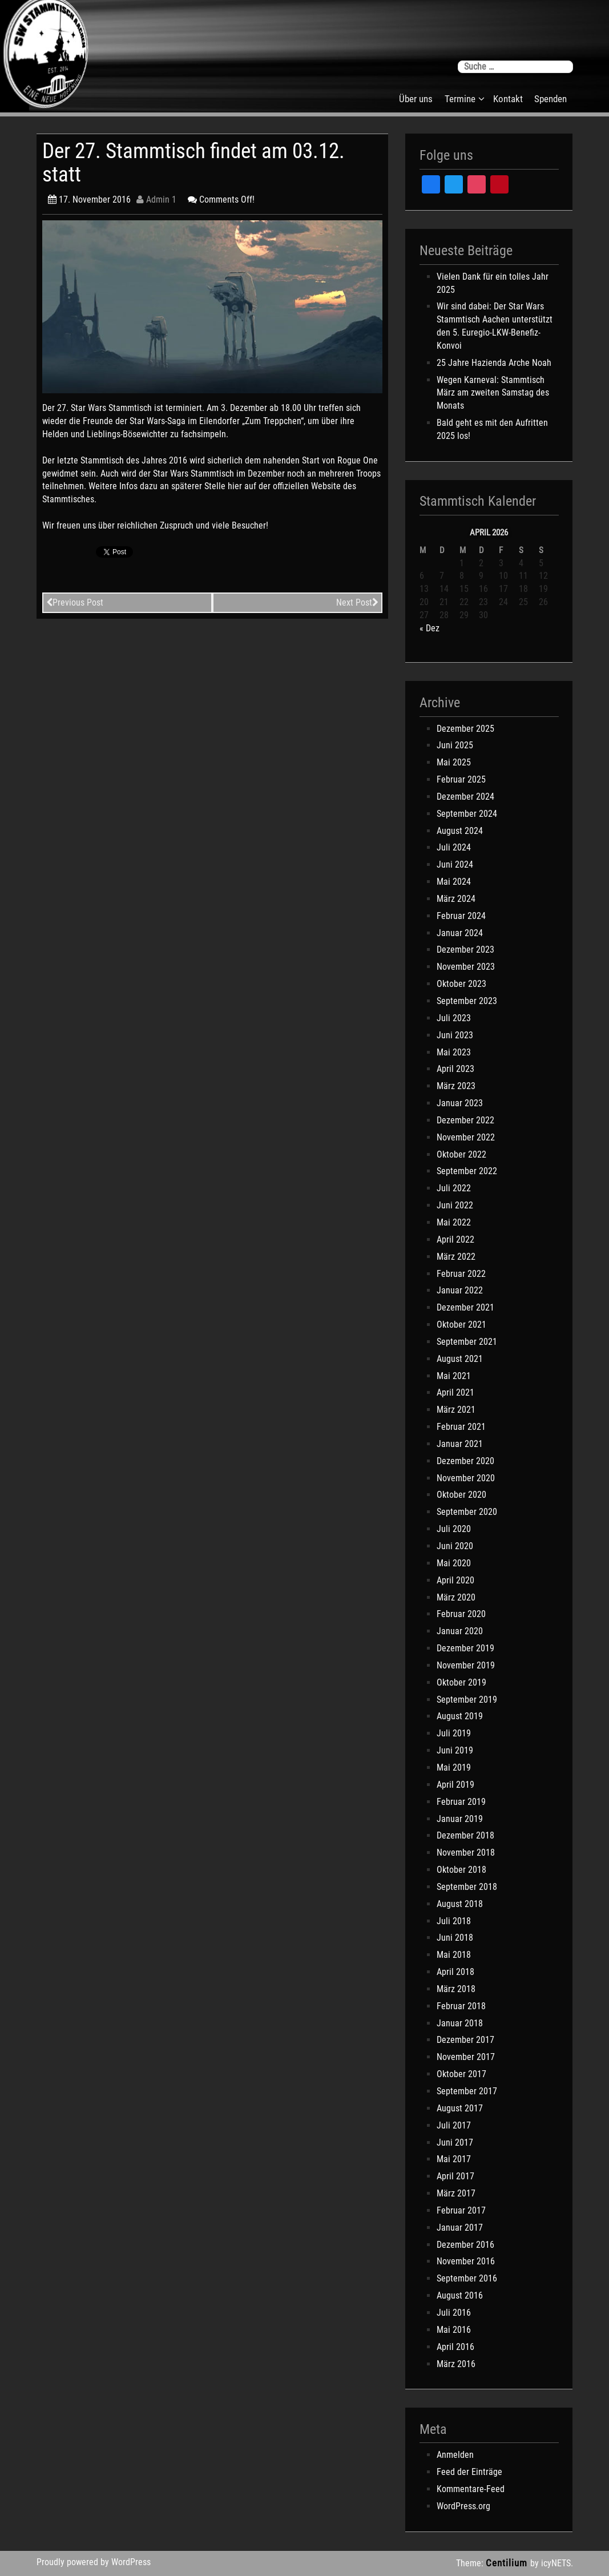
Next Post (357, 602)
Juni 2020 (455, 1546)
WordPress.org (463, 2506)
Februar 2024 (461, 915)
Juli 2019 (454, 1733)
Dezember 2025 (465, 728)
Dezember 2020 (465, 1461)
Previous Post (74, 602)
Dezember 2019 (465, 1648)
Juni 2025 (455, 745)
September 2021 (467, 1341)
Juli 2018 (454, 1921)
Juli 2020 (454, 1528)
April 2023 (455, 1068)
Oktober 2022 (461, 1154)
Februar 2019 (461, 1801)
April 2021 (455, 1392)
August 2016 (460, 2295)
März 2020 (456, 1597)
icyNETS (556, 2563)
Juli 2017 (454, 2125)
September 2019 (467, 1699)
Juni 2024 (455, 864)
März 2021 (456, 1409)
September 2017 (467, 2091)
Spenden (550, 98)
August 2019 (460, 1716)
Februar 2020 (461, 1614)
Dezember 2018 (465, 1835)
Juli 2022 (454, 1188)
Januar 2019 (460, 1818)
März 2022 (456, 1256)
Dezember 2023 (465, 949)
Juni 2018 (455, 1937)
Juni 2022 (455, 1205)
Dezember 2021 (465, 1307)
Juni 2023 (455, 1035)
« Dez (429, 628)
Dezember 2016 (465, 2244)
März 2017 (456, 2193)
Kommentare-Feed (471, 2489)
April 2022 (455, 1239)
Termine (460, 98)
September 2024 (467, 813)
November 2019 (466, 1665)
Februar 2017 (461, 2210)
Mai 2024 (454, 881)
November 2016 (466, 2261)
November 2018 (466, 1852)
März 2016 (456, 2364)
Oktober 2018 (461, 1869)
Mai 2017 (454, 2159)
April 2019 (455, 1784)
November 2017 (466, 2056)
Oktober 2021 (461, 1324)
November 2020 (466, 1478)
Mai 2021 (454, 1375)
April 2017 (455, 2176)
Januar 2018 (460, 2023)
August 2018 (460, 1903)
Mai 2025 (454, 762)
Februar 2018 (461, 2006)
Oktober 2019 (461, 1682)
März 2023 (456, 1086)
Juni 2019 (455, 1750)
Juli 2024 (454, 847)
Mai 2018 (454, 1954)
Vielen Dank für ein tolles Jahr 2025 (492, 283)
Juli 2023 (454, 1018)
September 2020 (467, 1511)
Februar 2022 (461, 1273)
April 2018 (455, 1971)
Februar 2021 (461, 1426)
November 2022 (466, 1137)
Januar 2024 (460, 933)
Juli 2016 (454, 2312)
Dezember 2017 (465, 2039)
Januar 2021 (460, 1443)
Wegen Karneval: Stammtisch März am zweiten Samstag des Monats (493, 393)
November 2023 (466, 966)
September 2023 (467, 1000)
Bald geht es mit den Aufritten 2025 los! (492, 429)
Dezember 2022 (465, 1120)
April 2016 (455, 2346)
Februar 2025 (461, 779)
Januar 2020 (460, 1631)
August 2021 (460, 1358)
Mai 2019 (454, 1767)
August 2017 (460, 2108)
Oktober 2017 (461, 2074)
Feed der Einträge (469, 2471)
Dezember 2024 (465, 796)
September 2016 (467, 2278)
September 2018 (467, 1886)
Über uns (416, 98)
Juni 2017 (455, 2142)
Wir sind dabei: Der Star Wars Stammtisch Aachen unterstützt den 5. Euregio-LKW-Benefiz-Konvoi (494, 326)
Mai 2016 (454, 2329)
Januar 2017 (460, 2227)
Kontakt (508, 98)
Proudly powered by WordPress (94, 2562)
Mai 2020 (454, 1563)
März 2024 (456, 898)
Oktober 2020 (461, 1494)
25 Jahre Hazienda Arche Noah (494, 362)
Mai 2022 (454, 1222)
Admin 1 (156, 199)
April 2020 (455, 1580)
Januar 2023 (460, 1103)
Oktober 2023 (461, 983)
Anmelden (455, 2454)
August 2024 (460, 830)
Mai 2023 (454, 1052)
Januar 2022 (460, 1290)
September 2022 (467, 1171)
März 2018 (456, 1989)
